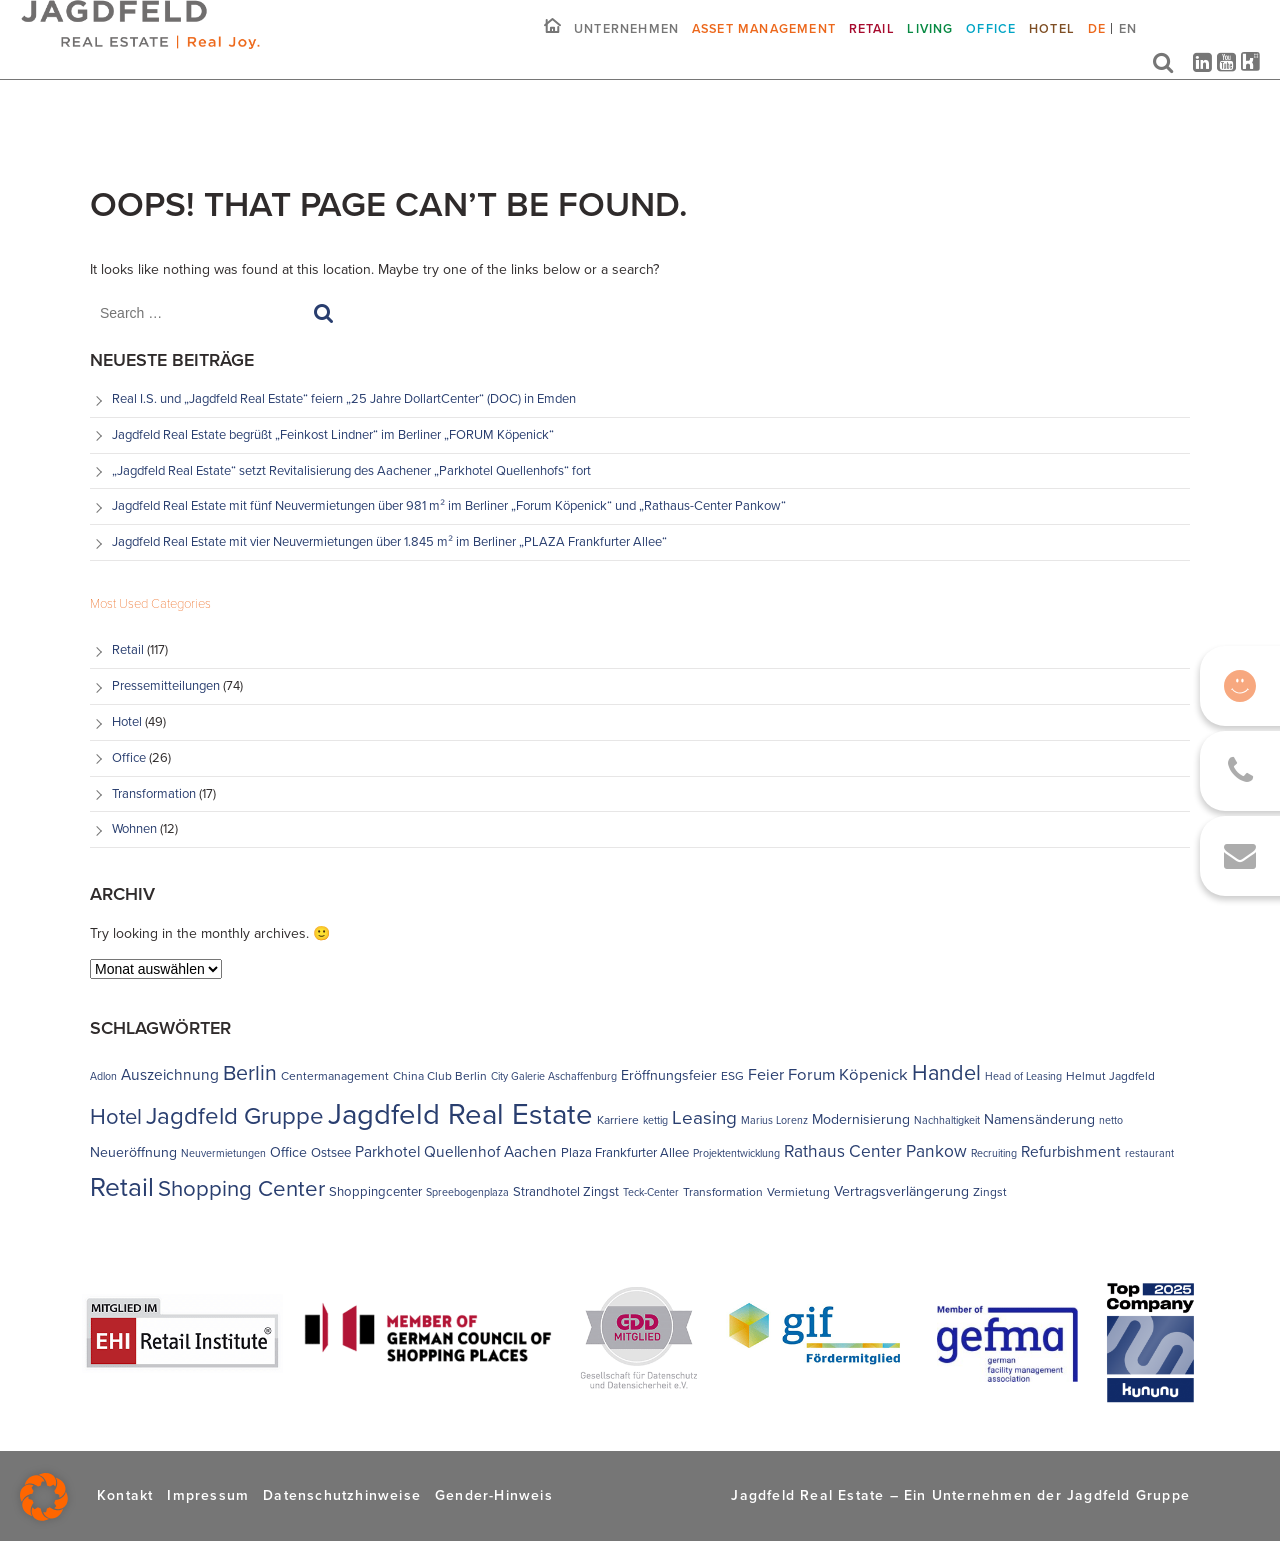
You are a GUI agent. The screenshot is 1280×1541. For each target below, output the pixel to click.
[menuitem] (1096, 51)
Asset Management (764, 43)
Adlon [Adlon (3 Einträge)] (103, 1076)
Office (991, 43)
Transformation (154, 793)
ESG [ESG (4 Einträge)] (732, 1076)
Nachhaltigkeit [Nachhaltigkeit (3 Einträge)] (947, 1120)
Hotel (1052, 43)
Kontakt (125, 1495)
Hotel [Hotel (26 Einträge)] (116, 1116)
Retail (872, 43)
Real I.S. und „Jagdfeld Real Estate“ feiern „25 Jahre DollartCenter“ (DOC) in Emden (344, 398)
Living (930, 43)
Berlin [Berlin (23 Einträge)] (250, 1073)
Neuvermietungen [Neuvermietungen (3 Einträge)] (223, 1153)
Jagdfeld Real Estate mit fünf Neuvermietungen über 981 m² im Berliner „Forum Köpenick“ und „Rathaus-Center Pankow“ (450, 505)
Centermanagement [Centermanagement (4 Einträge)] (335, 1076)
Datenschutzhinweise (342, 1495)
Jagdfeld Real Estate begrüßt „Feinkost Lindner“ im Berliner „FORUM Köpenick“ (333, 434)
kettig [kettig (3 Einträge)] (655, 1120)
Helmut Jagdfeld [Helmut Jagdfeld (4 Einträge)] (1110, 1076)
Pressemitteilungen (166, 685)
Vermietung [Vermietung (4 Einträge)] (798, 1192)
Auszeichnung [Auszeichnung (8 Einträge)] (170, 1074)
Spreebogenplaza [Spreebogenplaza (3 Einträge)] (467, 1192)
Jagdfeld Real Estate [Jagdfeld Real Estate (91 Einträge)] (460, 1114)
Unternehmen (626, 43)
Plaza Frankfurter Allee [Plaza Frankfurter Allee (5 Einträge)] (625, 1152)
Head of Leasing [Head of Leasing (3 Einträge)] (1023, 1076)
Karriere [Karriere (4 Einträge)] (618, 1120)
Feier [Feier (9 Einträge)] (766, 1074)
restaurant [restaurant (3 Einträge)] (1149, 1153)
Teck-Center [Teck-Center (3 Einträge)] (651, 1192)
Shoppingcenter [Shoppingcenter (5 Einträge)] (375, 1191)
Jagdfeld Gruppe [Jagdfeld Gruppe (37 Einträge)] (235, 1116)
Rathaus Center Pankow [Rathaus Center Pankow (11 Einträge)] (875, 1151)
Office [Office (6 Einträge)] (288, 1152)
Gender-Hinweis (494, 1495)
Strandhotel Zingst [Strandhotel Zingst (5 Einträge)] (566, 1191)
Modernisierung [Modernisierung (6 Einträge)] (861, 1119)
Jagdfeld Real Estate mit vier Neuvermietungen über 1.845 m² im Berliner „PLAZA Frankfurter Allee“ (389, 541)
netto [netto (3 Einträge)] (1111, 1120)
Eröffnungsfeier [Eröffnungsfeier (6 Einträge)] (669, 1075)
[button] (44, 1497)
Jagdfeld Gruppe (1128, 1495)
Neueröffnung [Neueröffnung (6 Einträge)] (133, 1152)
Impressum (208, 1495)
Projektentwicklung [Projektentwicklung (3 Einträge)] (736, 1153)
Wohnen (134, 828)
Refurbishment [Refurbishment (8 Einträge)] (1071, 1151)
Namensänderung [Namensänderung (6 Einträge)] (1039, 1119)
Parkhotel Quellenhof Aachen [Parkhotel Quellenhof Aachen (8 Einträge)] (456, 1151)
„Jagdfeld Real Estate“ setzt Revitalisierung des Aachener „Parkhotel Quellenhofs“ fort (353, 470)
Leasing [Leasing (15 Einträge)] (704, 1118)
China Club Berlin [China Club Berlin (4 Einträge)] (440, 1076)
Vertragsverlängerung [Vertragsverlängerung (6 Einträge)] (901, 1191)
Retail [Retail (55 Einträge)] (122, 1187)
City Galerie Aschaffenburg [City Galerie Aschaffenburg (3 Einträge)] (554, 1076)
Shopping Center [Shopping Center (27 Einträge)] (241, 1188)
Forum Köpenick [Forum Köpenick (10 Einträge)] (848, 1074)
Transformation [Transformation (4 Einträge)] (723, 1192)
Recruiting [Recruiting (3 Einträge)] (994, 1153)
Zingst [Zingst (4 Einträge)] (990, 1192)
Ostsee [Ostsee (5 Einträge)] (331, 1152)
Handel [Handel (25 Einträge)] (946, 1072)
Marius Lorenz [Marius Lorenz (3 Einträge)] (774, 1120)
